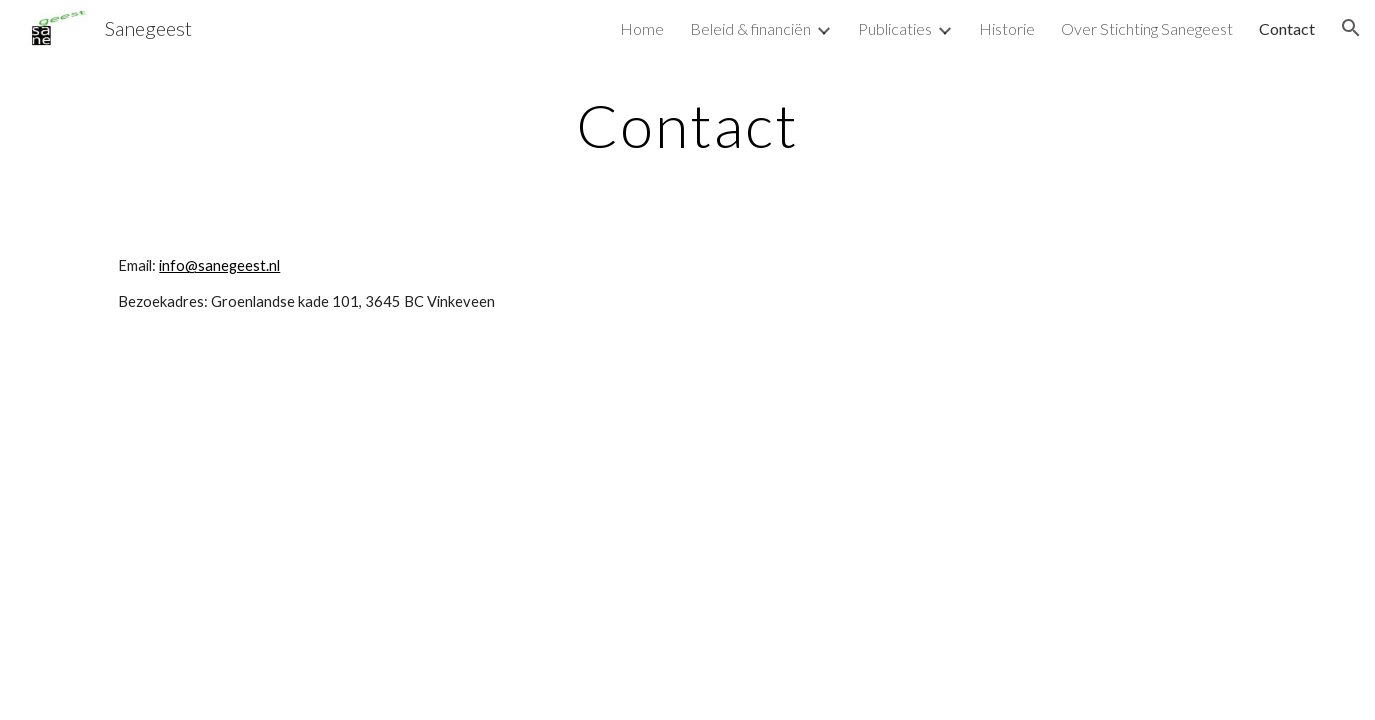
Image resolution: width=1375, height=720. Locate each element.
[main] (687, 125)
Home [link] (642, 28)
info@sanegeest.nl (219, 265)
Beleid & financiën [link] (750, 28)
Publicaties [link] (895, 28)
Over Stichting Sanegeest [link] (1147, 28)
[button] (1351, 28)
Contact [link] (1287, 28)
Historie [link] (1007, 28)
